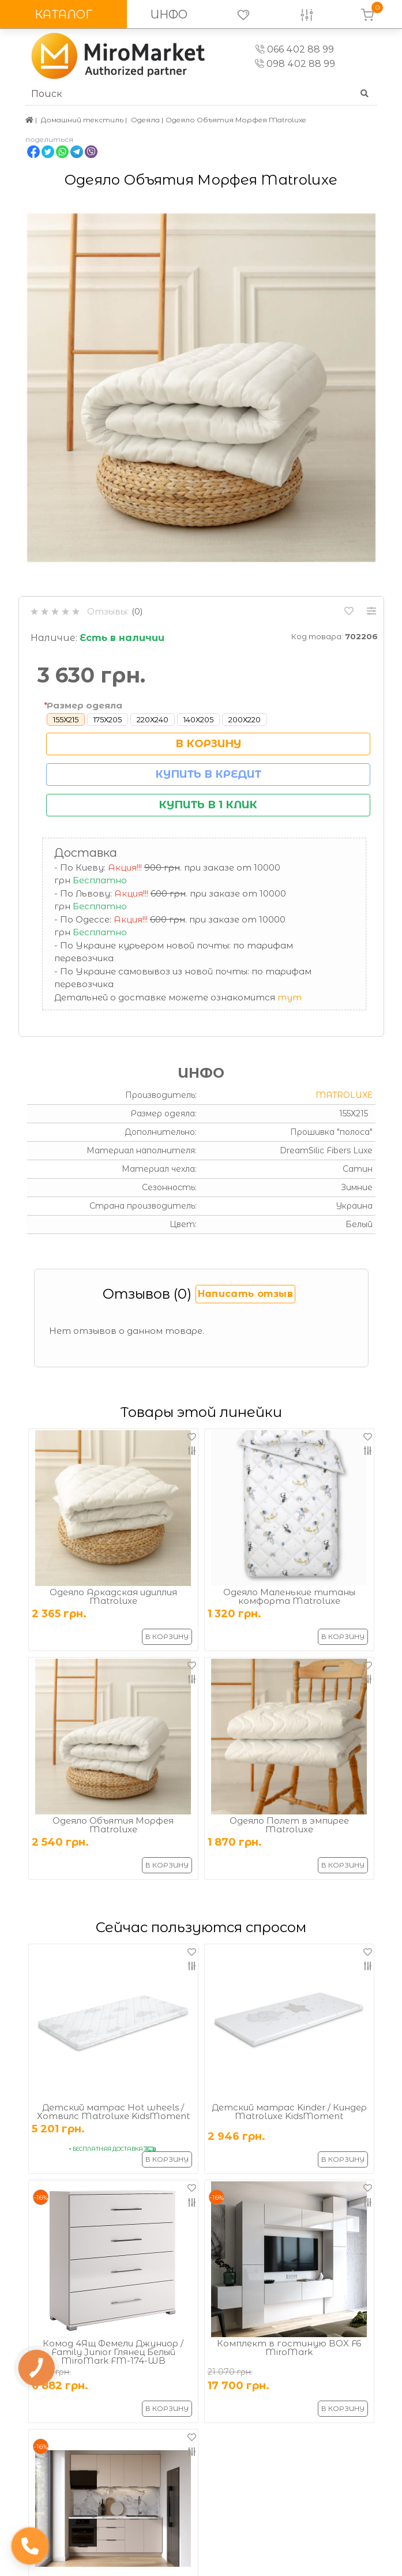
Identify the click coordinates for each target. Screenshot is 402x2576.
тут (289, 997)
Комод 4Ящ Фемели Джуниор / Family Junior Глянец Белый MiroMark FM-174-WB (113, 2352)
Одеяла (145, 119)
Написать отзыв (245, 1293)
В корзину (208, 743)
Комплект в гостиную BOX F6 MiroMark (289, 2347)
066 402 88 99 (295, 49)
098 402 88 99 (295, 63)
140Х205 (198, 719)
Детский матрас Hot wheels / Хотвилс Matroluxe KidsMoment (113, 2111)
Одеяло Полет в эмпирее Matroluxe (289, 1825)
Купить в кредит (208, 774)
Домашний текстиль (82, 119)
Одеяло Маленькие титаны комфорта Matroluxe (289, 1596)
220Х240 (152, 719)
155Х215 (65, 719)
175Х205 (107, 719)
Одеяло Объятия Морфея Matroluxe (113, 1825)
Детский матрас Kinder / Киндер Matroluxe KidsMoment (289, 2111)
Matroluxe (344, 1095)
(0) (137, 611)
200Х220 (244, 719)
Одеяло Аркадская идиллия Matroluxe (113, 1596)
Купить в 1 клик (208, 804)
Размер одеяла (84, 705)
